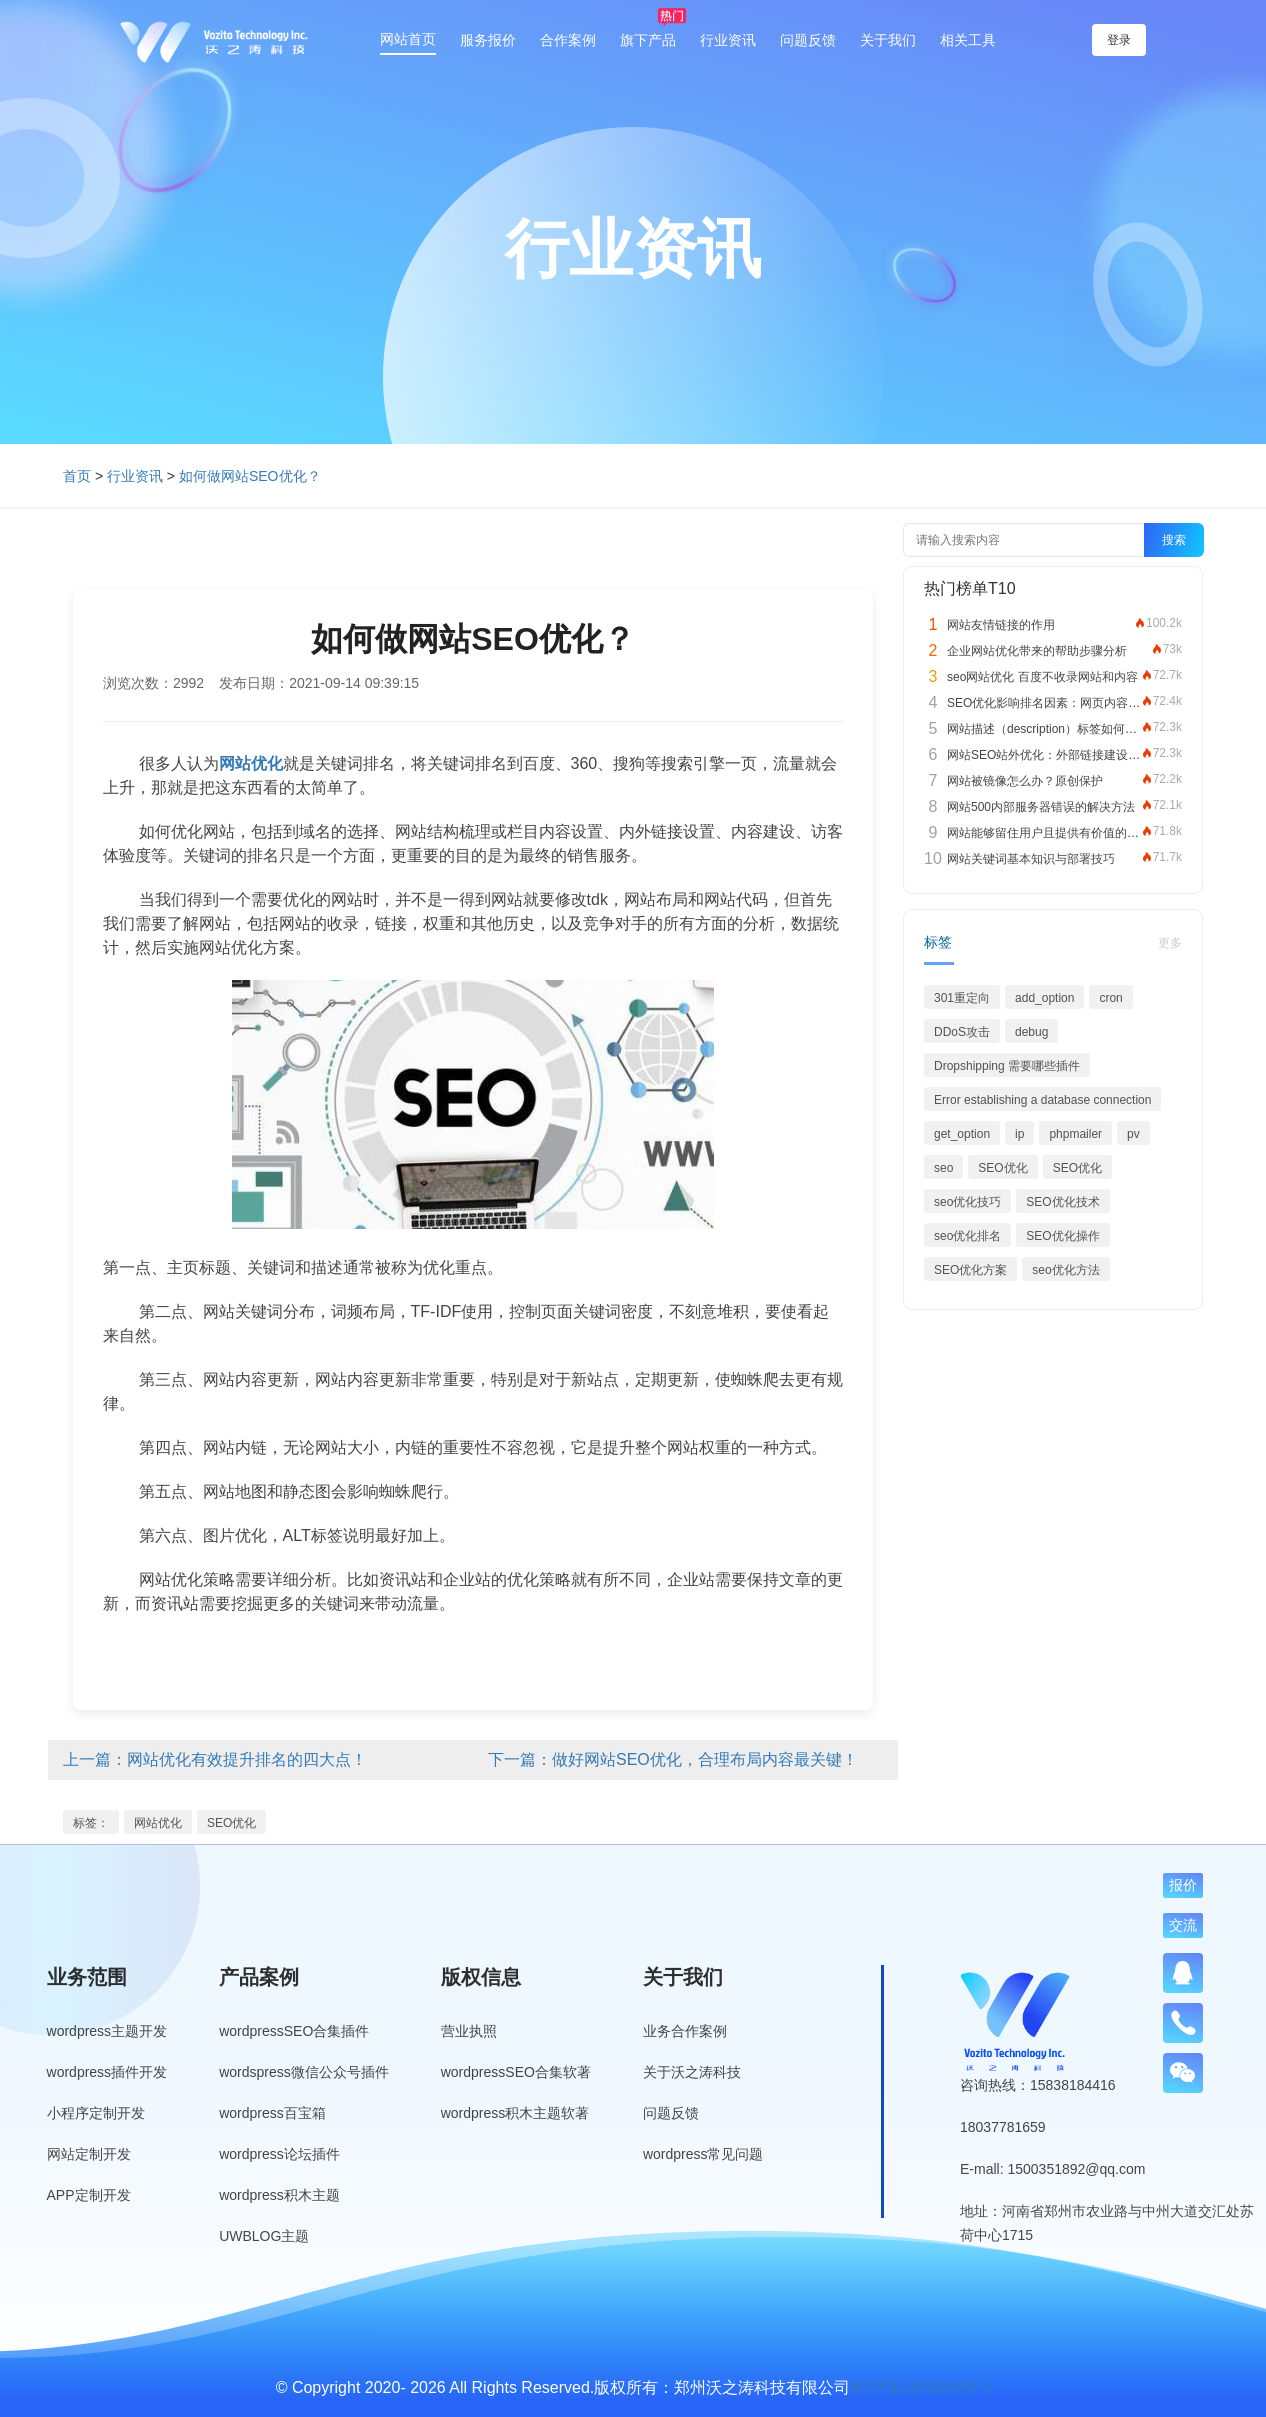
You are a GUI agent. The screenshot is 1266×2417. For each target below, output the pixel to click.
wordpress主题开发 (107, 2031)
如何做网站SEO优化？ (250, 476)
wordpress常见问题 (703, 2154)
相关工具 (968, 40)
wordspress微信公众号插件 (304, 2072)
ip (1019, 1134)
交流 (1183, 1925)
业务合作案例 (685, 2031)
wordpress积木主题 (279, 2195)
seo (943, 1168)
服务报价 (488, 40)
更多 (1170, 943)
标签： (91, 1823)
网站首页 (408, 39)
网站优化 (158, 1823)
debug (1031, 1032)
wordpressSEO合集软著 (516, 2072)
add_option (1044, 998)
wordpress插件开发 (107, 2072)
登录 (1119, 40)
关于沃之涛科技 (692, 2072)
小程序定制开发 (96, 2113)
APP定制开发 (89, 2195)
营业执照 (469, 2031)
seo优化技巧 (967, 1202)
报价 (1183, 1885)
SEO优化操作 (1062, 1236)
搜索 (1174, 540)
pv (1133, 1134)
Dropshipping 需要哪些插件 (1007, 1066)
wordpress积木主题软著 (515, 2113)
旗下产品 (648, 40)
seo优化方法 (1065, 1270)
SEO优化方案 (970, 1270)
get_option (962, 1134)
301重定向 (962, 998)
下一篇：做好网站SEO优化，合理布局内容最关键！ (673, 1759)
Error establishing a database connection (1042, 1100)
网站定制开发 (89, 2154)
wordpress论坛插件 (279, 2154)
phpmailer (1075, 1134)
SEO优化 (231, 1823)
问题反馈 (808, 40)
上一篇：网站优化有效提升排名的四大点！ (215, 1759)
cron (1110, 998)
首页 (77, 476)
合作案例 (568, 40)
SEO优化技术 (1062, 1202)
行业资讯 (728, 40)
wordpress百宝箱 (272, 2113)
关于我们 (888, 40)
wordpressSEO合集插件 (294, 2031)
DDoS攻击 (962, 1032)
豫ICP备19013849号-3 (920, 2387)
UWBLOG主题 (264, 2236)
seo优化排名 (967, 1236)
